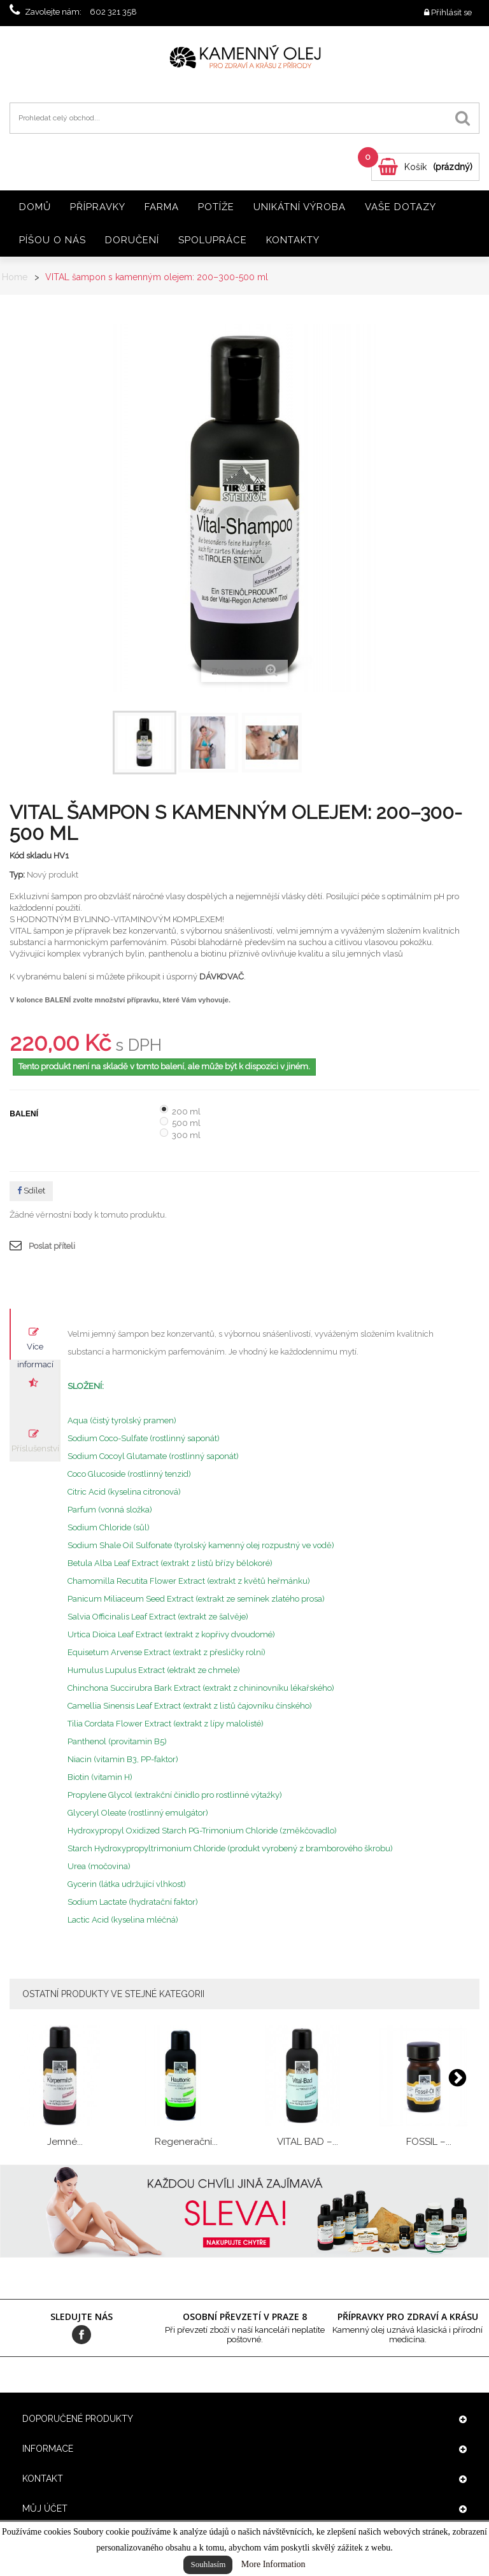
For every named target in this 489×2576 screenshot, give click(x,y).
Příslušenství (35, 1448)
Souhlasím (207, 2564)
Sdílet (31, 1190)
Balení (25, 1113)
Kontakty (293, 240)
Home (14, 277)
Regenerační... (186, 2141)
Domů (35, 207)
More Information (273, 2564)
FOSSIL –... (428, 2141)
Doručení (132, 240)
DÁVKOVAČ (221, 976)
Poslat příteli (52, 1246)
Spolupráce (212, 240)
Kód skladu (31, 855)
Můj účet (44, 2508)
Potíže (216, 207)
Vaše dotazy (400, 207)
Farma (162, 207)
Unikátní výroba (299, 207)
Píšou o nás (52, 240)
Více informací (35, 1351)
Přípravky (97, 207)
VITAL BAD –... (307, 2141)
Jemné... (65, 2141)
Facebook (81, 2334)
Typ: (17, 874)
